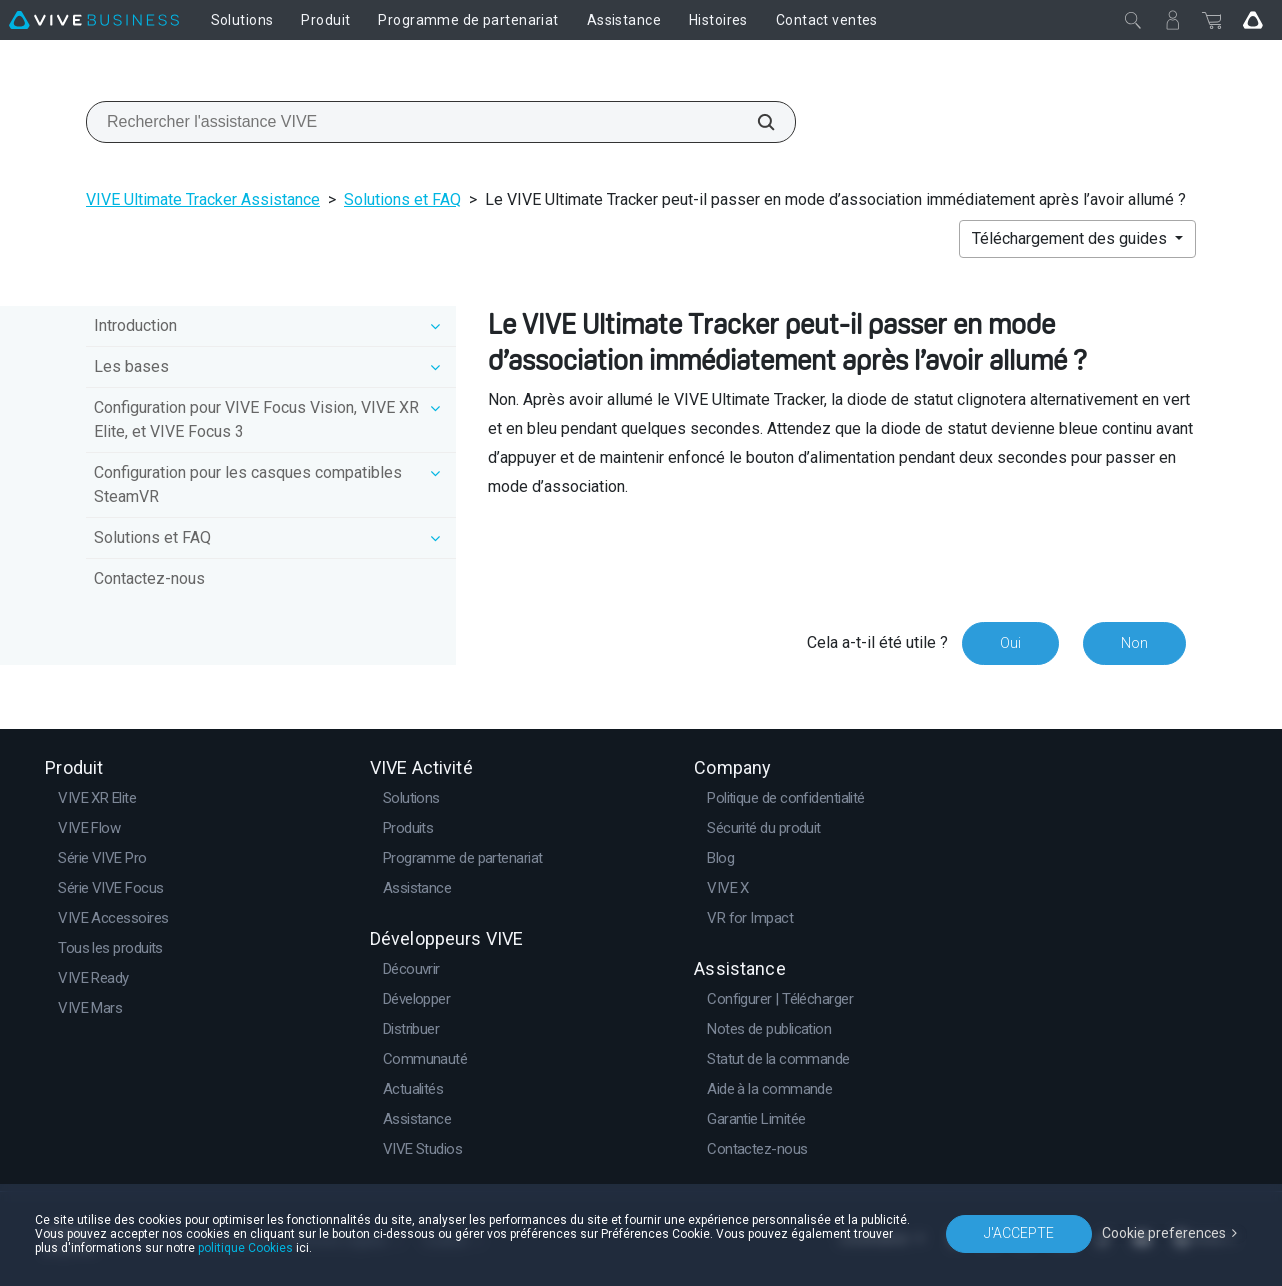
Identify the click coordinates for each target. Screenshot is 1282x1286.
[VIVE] (94, 20)
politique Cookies (245, 1248)
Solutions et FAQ (402, 199)
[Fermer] (1133, 20)
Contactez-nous (149, 578)
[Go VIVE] (1253, 20)
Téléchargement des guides (1071, 238)
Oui (1010, 643)
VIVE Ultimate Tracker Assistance (203, 199)
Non (1134, 643)
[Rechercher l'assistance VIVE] (755, 122)
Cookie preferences (1164, 1233)
